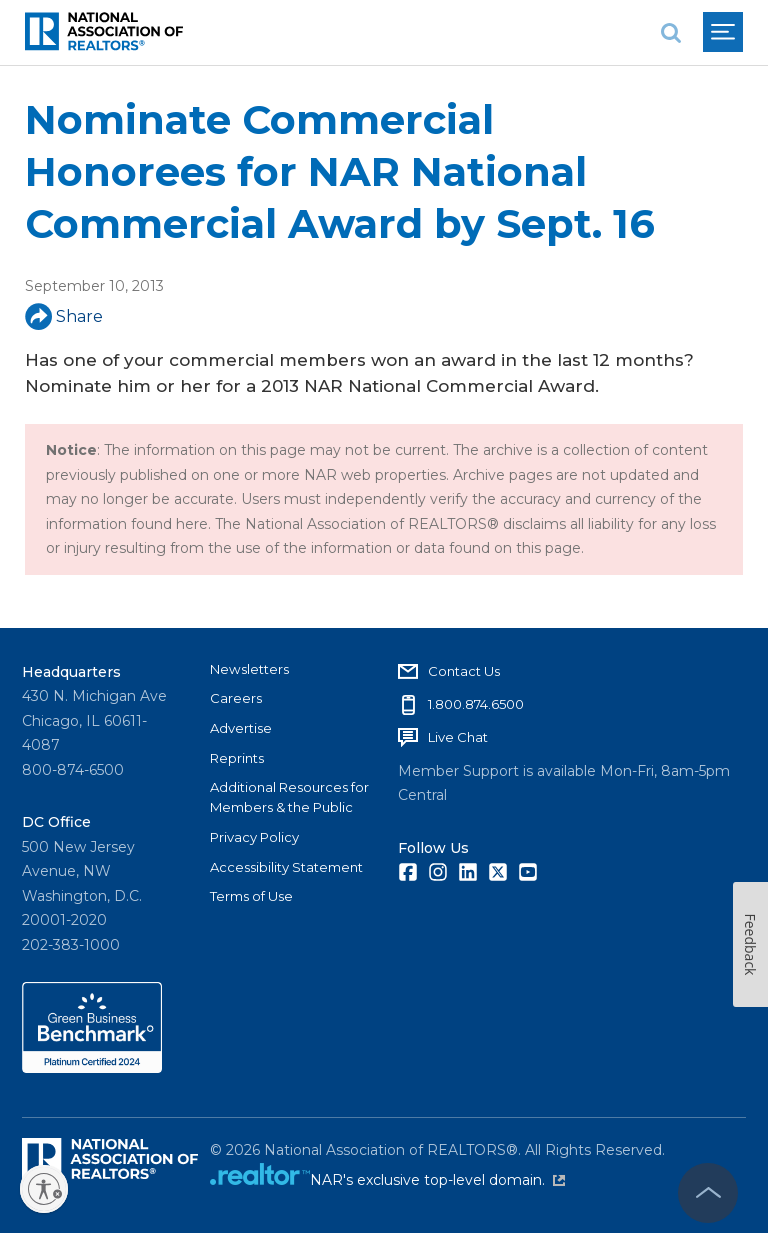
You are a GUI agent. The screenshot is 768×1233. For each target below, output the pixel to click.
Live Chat (458, 737)
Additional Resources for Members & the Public (289, 797)
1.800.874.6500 (476, 704)
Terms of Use (251, 896)
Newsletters (249, 669)
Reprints (237, 758)
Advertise (241, 728)
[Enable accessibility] (44, 1189)
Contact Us (464, 671)
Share (64, 316)
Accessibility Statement (286, 867)
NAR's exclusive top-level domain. (437, 1180)
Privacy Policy (254, 837)
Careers (236, 698)
